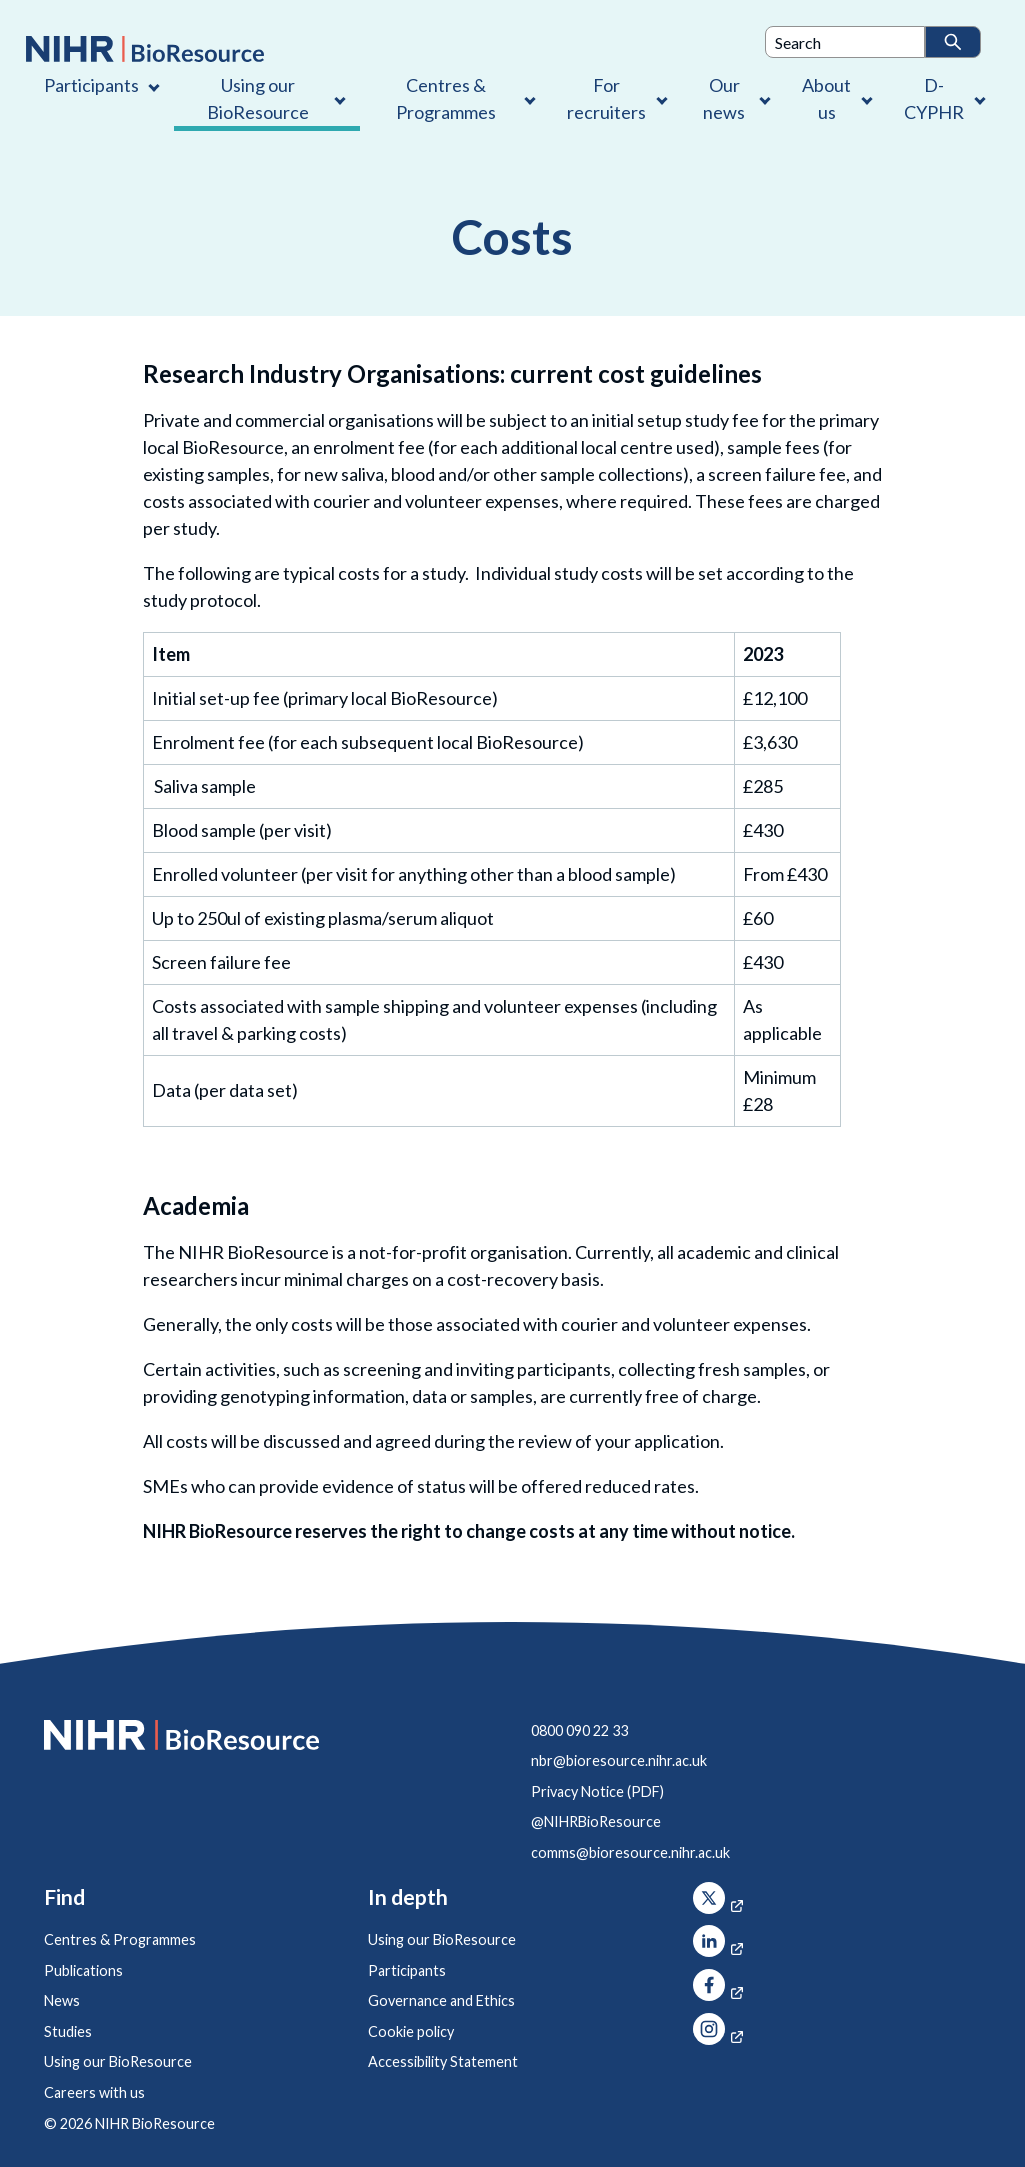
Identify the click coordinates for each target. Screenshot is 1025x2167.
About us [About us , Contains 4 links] (826, 98)
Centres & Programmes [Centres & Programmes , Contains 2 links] (446, 98)
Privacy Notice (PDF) (597, 1791)
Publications (83, 1970)
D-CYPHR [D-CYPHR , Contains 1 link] (934, 98)
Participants (407, 1970)
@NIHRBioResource (596, 1821)
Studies (68, 2031)
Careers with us (94, 2092)
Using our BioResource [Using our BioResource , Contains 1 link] (258, 98)
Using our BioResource (118, 2061)
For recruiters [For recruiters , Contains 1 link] (606, 98)
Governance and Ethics (441, 2000)
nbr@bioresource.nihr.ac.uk (619, 1760)
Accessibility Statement (443, 2061)
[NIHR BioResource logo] (145, 49)
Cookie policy (411, 2031)
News (62, 2000)
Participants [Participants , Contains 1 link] (91, 85)
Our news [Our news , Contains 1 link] (724, 98)
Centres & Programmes (120, 1939)
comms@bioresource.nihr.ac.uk (630, 1852)
